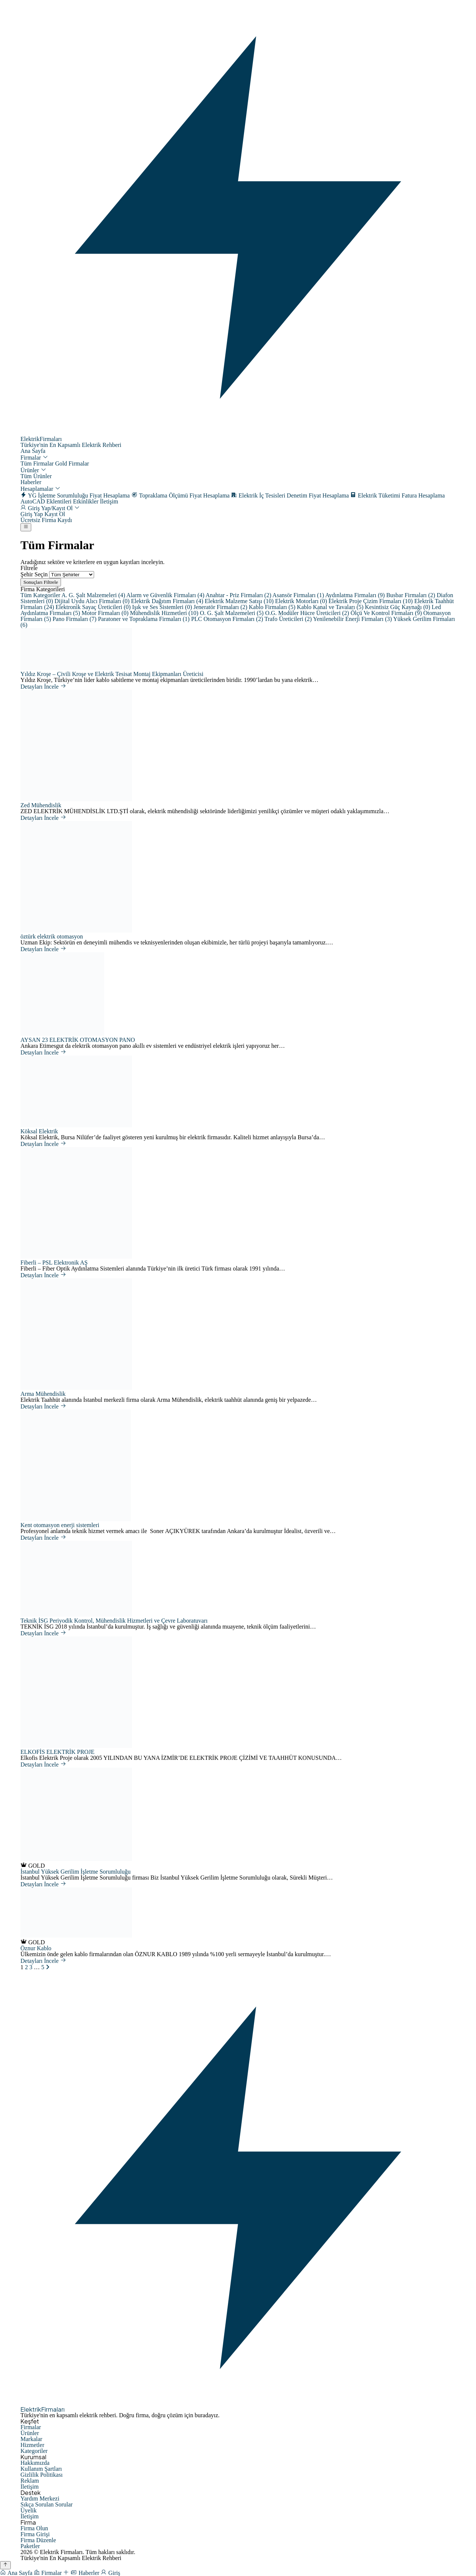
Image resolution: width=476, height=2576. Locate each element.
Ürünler (33, 470)
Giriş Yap (31, 514)
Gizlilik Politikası (41, 2475)
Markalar (31, 2439)
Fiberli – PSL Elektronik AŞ (54, 1262)
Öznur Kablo (35, 1948)
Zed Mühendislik (40, 805)
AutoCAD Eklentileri (45, 501)
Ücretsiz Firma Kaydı (46, 520)
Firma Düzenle (38, 2540)
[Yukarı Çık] (5, 2565)
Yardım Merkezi (40, 2498)
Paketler (30, 2546)
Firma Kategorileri (42, 589)
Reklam (29, 2480)
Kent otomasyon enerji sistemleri (59, 1525)
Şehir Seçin (34, 574)
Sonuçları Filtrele (40, 582)
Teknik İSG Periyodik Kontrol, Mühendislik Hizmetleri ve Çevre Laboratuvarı (114, 1620)
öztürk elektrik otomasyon (51, 936)
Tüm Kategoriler (40, 595)
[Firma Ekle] (67, 2573)
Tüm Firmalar (37, 463)
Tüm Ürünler (36, 476)
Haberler (30, 482)
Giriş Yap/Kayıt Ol (50, 508)
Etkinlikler (85, 501)
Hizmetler (32, 2445)
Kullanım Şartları (41, 2469)
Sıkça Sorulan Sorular (46, 2504)
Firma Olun (34, 2528)
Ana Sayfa (32, 451)
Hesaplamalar (40, 489)
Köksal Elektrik (39, 1131)
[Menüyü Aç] (25, 527)
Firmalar (34, 457)
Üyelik (28, 2510)
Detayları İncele (43, 686)
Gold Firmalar (72, 463)
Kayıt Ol (54, 514)
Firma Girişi (35, 2534)
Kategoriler (34, 2451)
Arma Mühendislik (42, 1394)
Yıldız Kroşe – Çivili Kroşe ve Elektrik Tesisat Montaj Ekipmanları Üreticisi (111, 674)
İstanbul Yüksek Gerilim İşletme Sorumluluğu (75, 1871)
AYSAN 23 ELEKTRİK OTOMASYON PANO (77, 1040)
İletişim (109, 501)
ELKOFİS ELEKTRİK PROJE (57, 1752)
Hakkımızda (34, 2463)
